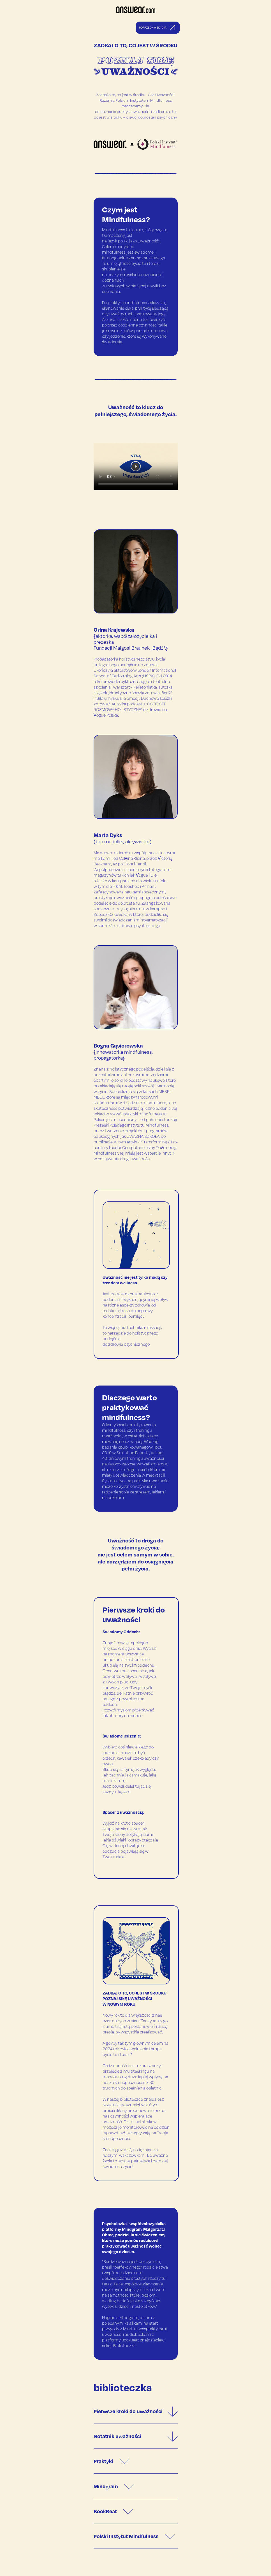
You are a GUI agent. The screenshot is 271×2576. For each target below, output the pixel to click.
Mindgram (114, 2486)
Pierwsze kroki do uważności (136, 2411)
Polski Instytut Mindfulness (134, 2536)
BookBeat (113, 2511)
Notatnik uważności (136, 2436)
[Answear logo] (135, 11)
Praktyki (111, 2461)
